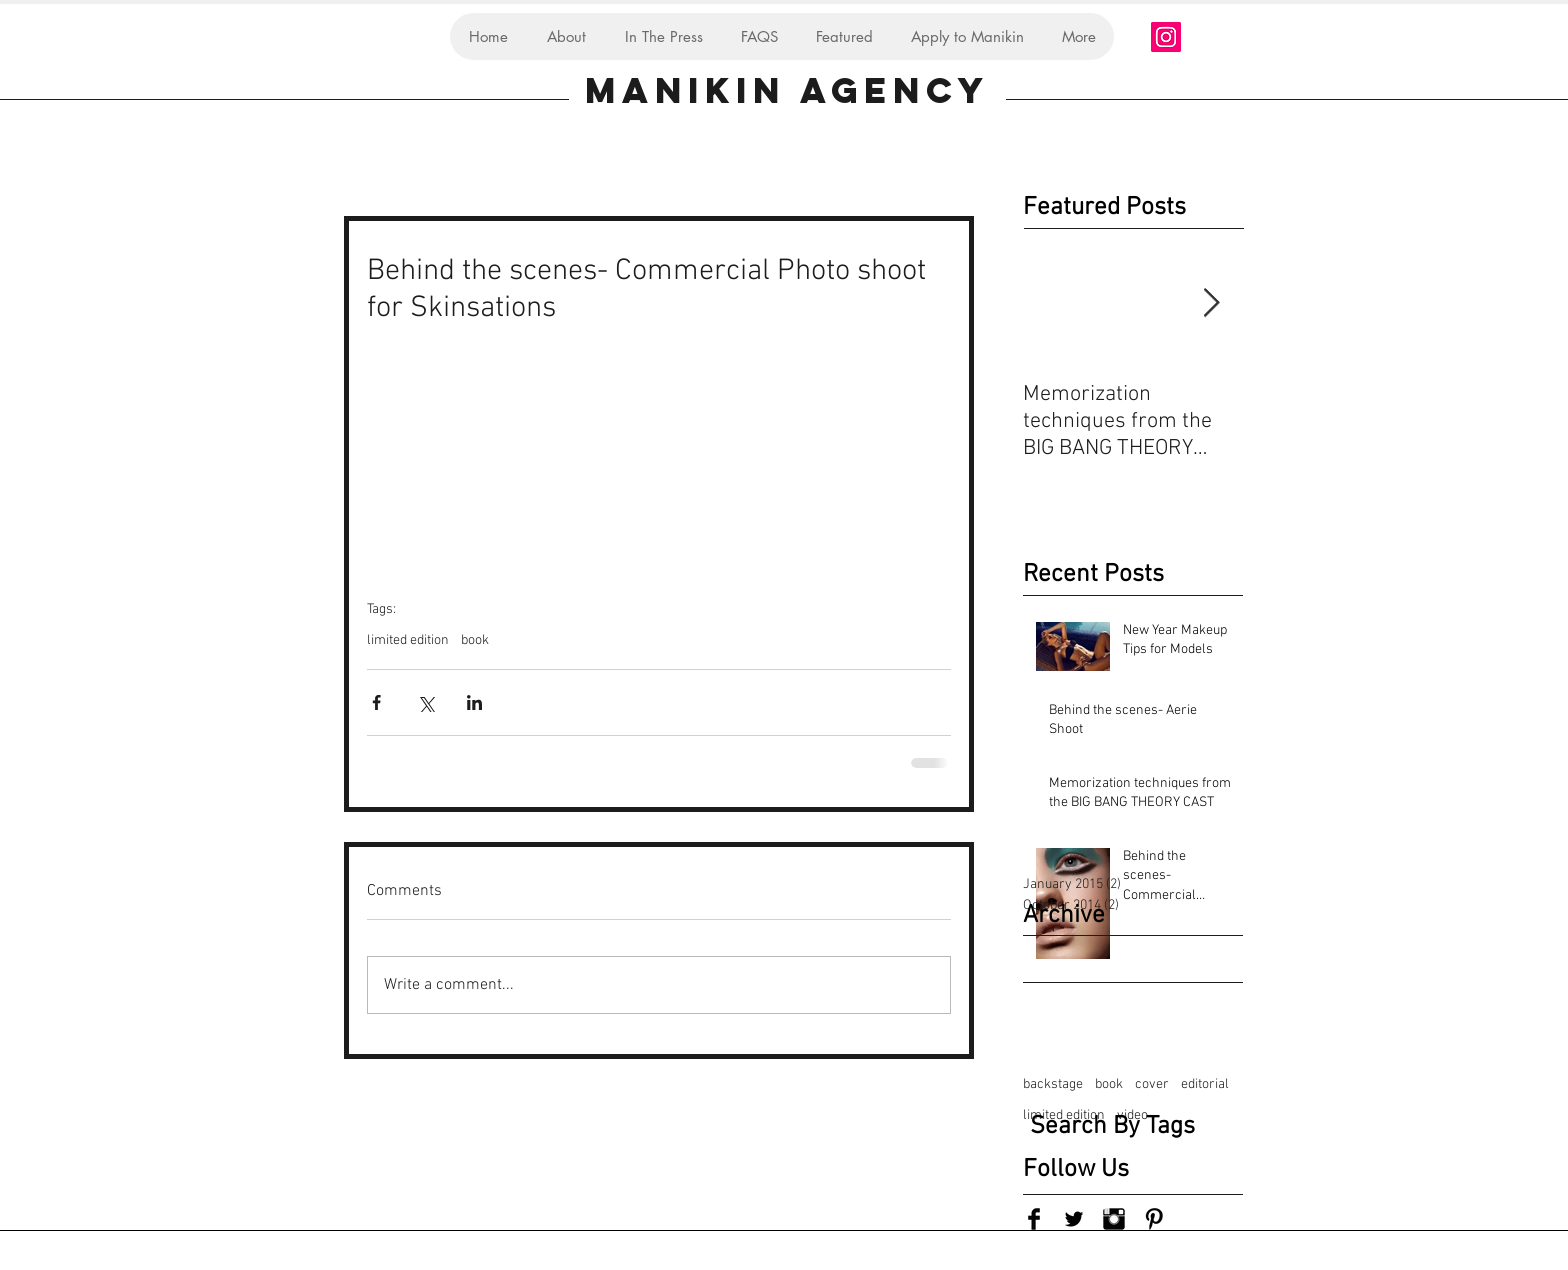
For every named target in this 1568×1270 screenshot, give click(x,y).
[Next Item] (1211, 303)
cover (1152, 1084)
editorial (1205, 1084)
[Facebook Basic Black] (1034, 1219)
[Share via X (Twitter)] (425, 702)
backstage (1053, 1084)
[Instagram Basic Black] (1114, 1219)
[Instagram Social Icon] (1166, 37)
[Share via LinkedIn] (474, 702)
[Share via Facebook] (376, 702)
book (475, 640)
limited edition (408, 640)
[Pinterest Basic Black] (1154, 1219)
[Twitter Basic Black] (1074, 1219)
